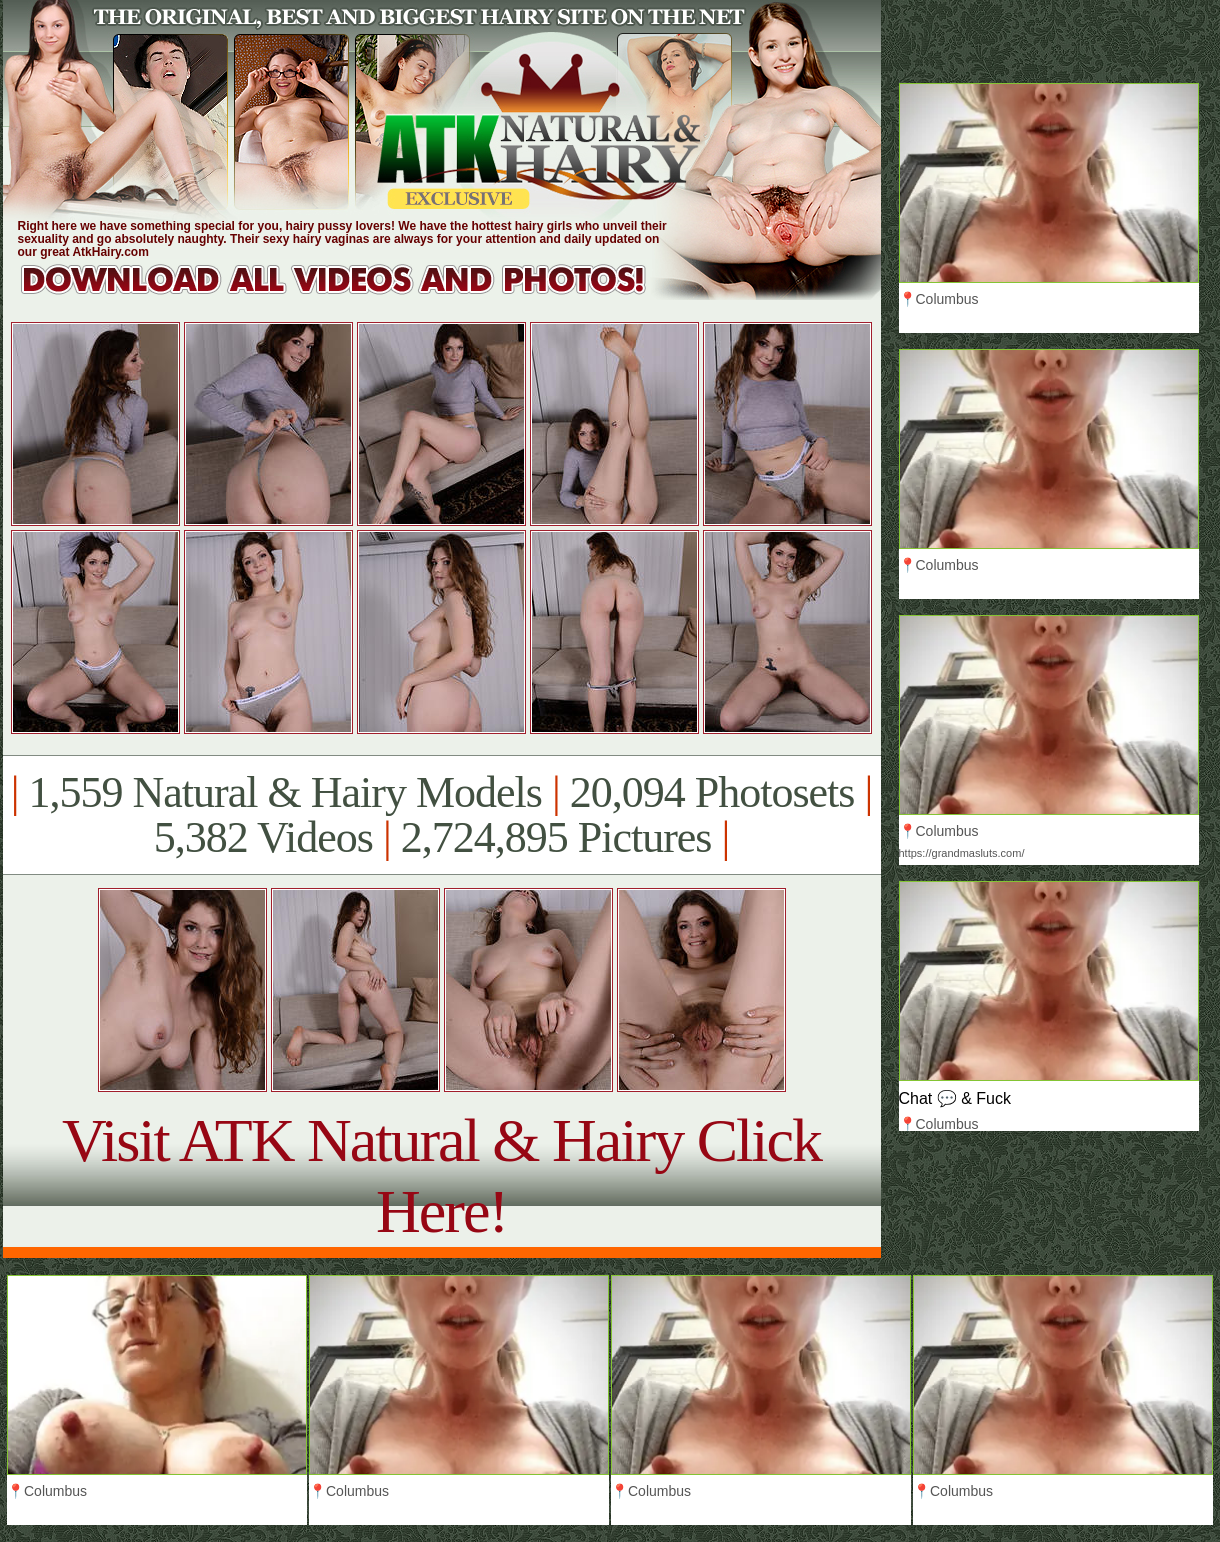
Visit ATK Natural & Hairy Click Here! (441, 1175)
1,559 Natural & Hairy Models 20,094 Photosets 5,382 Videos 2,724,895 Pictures (441, 815)
